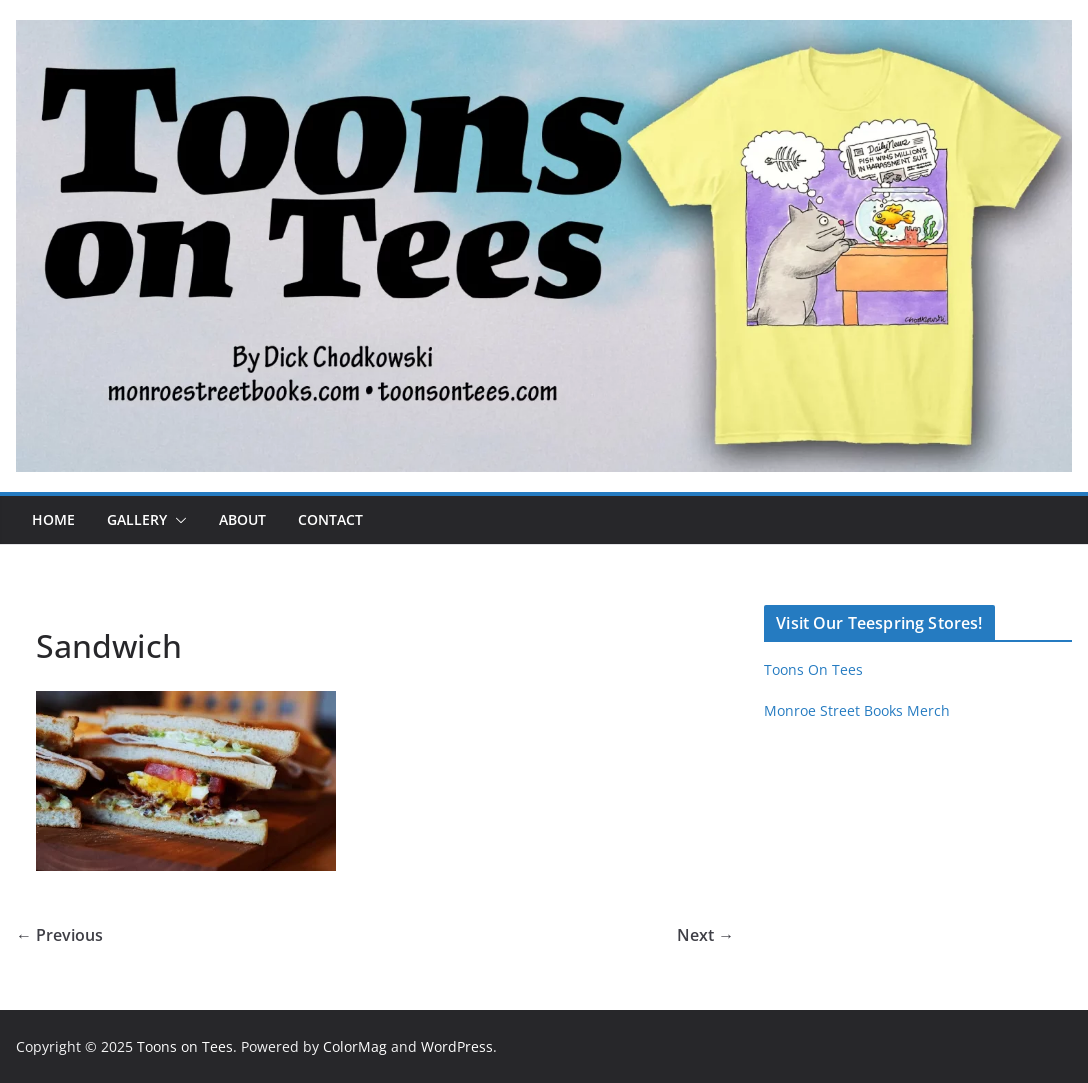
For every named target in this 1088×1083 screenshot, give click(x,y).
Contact (330, 519)
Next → (705, 935)
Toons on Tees (185, 1046)
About (242, 519)
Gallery (137, 519)
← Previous (59, 935)
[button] (177, 520)
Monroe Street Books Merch (857, 710)
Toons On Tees (813, 669)
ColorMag (355, 1046)
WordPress (457, 1046)
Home (53, 519)
